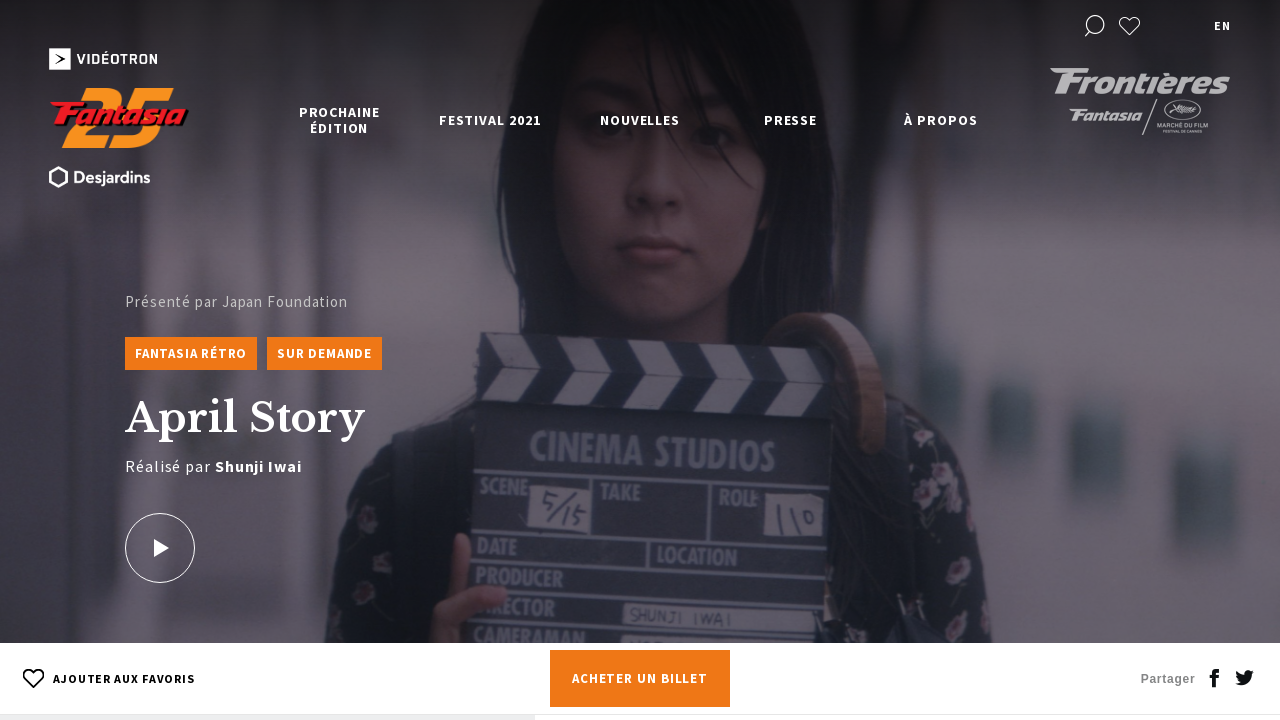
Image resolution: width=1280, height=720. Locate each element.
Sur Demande (324, 353)
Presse (790, 120)
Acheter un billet (640, 678)
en (1222, 25)
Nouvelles (640, 120)
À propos (940, 120)
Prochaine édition (339, 120)
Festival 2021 (490, 120)
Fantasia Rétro (191, 353)
